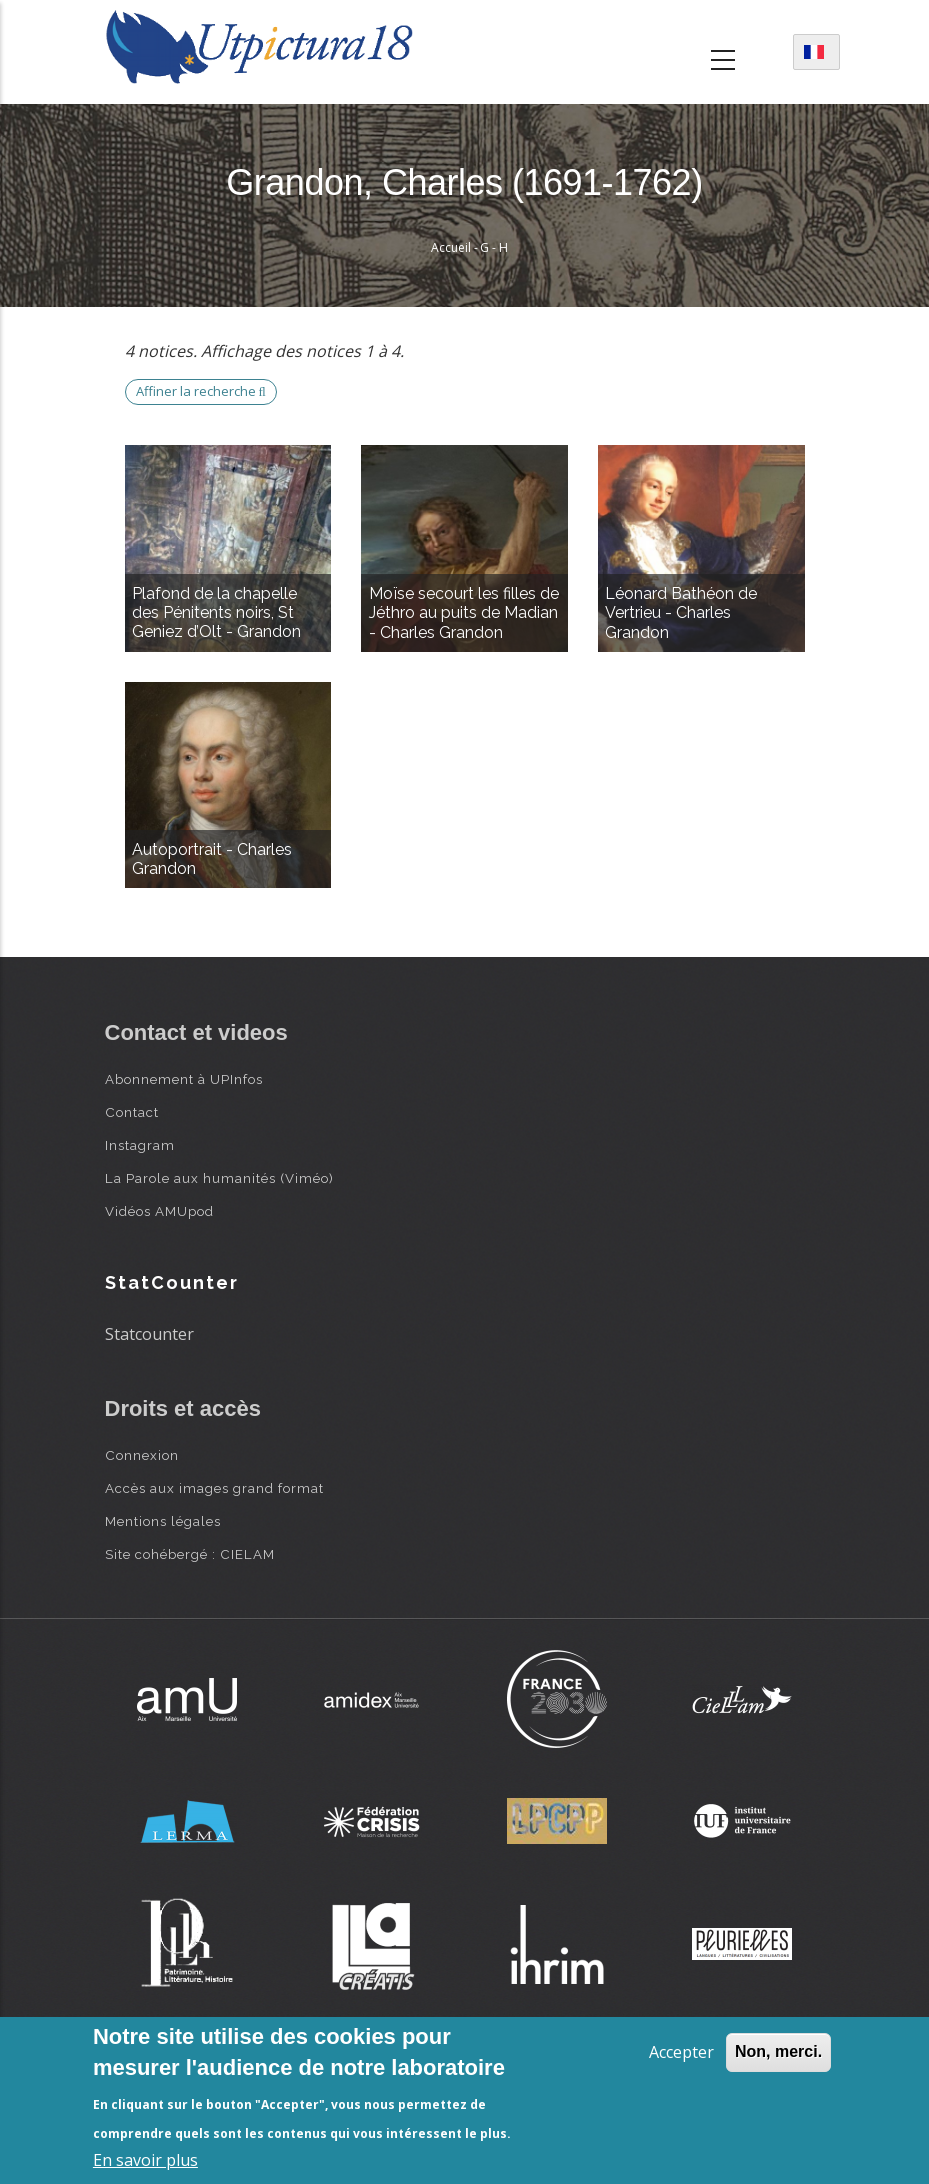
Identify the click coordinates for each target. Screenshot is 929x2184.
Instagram (140, 1145)
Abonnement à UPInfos (184, 1079)
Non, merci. (778, 2051)
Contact (132, 1112)
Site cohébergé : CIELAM (190, 1554)
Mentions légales (163, 1521)
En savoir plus (145, 2160)
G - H (494, 247)
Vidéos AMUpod (159, 1211)
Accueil (451, 247)
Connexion (142, 1455)
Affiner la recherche (201, 391)
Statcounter (149, 1334)
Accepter (681, 2052)
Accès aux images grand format (214, 1488)
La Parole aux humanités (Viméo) (219, 1178)
